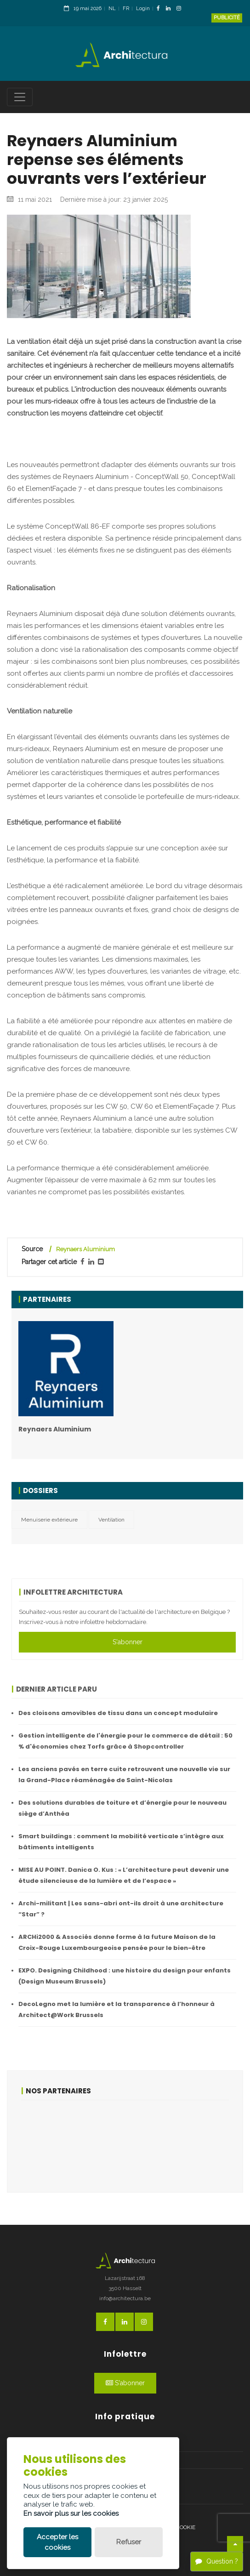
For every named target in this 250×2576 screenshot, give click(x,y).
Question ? (216, 2561)
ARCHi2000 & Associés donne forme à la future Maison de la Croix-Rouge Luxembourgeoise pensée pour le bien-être (117, 1942)
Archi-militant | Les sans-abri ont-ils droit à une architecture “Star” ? (120, 1909)
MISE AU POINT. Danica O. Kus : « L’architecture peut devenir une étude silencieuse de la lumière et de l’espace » (123, 1875)
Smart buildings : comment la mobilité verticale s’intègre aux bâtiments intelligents (121, 1842)
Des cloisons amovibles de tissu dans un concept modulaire (118, 1713)
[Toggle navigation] (20, 97)
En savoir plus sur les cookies (71, 2513)
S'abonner (127, 1642)
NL (112, 8)
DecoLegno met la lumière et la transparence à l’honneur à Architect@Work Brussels (116, 2009)
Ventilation (111, 1519)
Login (143, 8)
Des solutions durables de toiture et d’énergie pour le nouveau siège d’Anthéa (122, 1808)
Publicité (227, 18)
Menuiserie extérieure (49, 1519)
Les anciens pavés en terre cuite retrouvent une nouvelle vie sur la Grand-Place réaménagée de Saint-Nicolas (124, 1774)
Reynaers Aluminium (85, 1249)
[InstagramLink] (181, 9)
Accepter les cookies (57, 2542)
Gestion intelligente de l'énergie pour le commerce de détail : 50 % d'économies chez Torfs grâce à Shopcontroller (125, 1741)
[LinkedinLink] (170, 9)
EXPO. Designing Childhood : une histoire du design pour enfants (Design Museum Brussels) (124, 1976)
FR (126, 8)
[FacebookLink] (161, 9)
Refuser (128, 2542)
